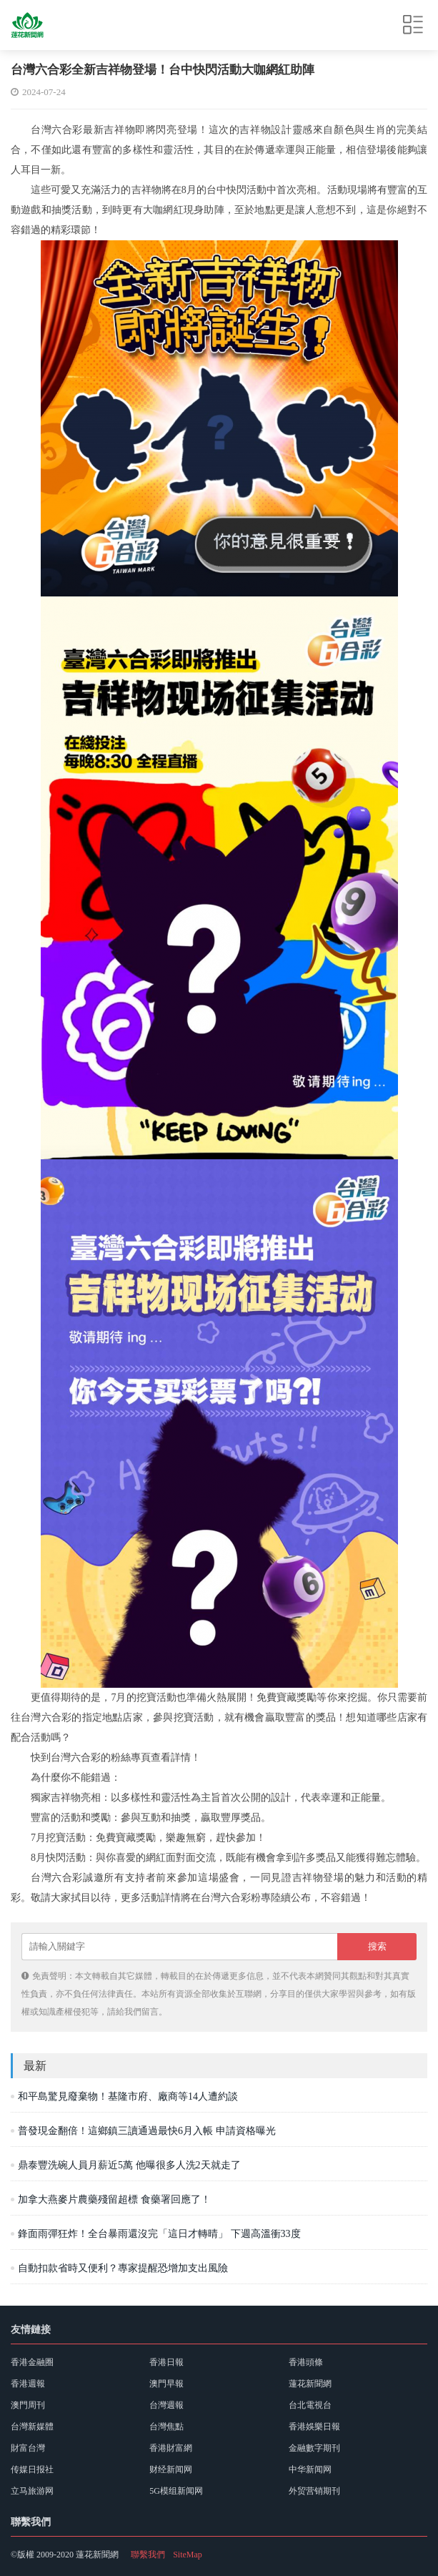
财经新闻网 (170, 2469)
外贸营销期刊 (314, 2491)
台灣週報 (166, 2405)
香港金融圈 (32, 2362)
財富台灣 (28, 2448)
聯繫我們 (148, 2555)
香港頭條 (306, 2362)
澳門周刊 (28, 2405)
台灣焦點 (166, 2427)
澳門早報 (166, 2384)
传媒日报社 (32, 2469)
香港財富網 (170, 2448)
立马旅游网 (32, 2491)
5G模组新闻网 (176, 2491)
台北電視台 (310, 2405)
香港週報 (28, 2384)
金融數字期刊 (314, 2448)
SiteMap (187, 2555)
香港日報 (166, 2362)
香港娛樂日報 (314, 2427)
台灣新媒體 (32, 2427)
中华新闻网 (310, 2469)
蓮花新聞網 (310, 2384)
